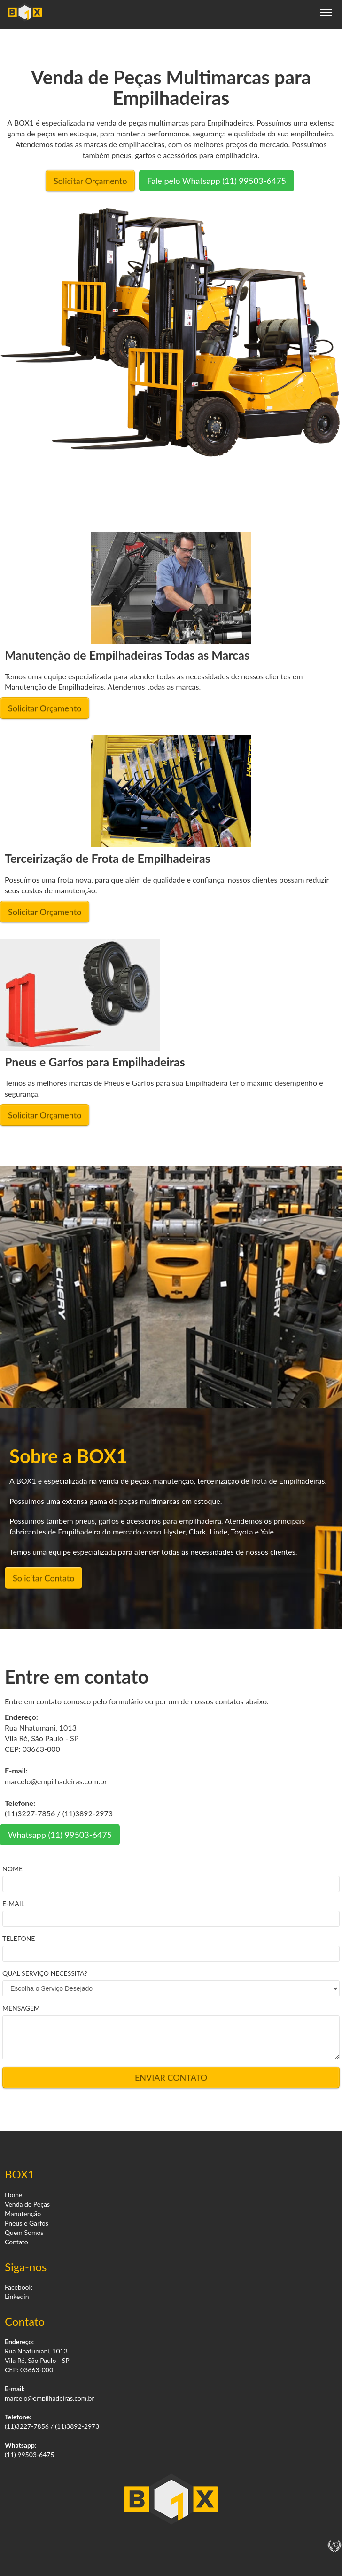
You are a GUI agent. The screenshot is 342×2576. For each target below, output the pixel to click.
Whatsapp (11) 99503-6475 (60, 1834)
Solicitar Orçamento (90, 180)
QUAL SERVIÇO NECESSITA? (44, 1973)
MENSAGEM (21, 2008)
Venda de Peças (27, 2204)
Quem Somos (24, 2232)
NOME (12, 1869)
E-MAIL (13, 1904)
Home (13, 2195)
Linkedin (17, 2296)
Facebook (18, 2287)
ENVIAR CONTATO (171, 2077)
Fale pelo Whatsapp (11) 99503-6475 (216, 180)
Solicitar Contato (43, 1578)
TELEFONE (18, 1938)
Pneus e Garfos (26, 2223)
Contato (16, 2242)
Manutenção (23, 2214)
